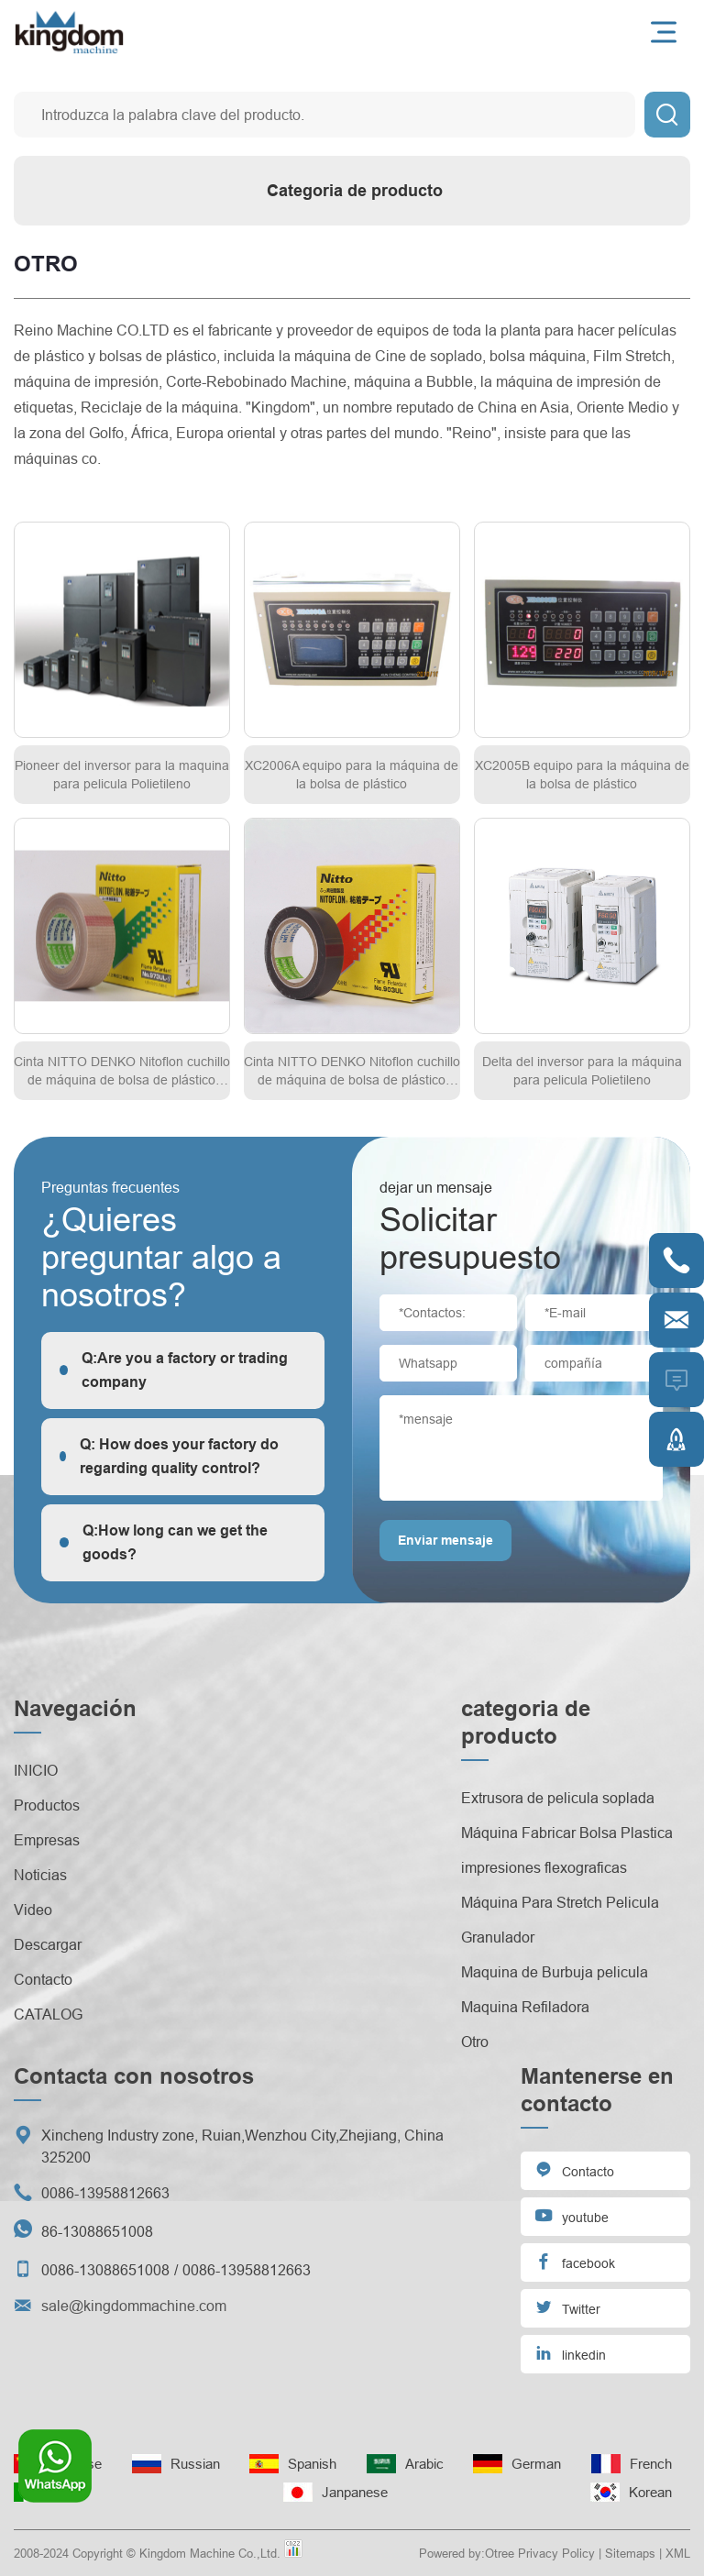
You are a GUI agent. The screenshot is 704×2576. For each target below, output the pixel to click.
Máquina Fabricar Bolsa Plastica (567, 1832)
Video (33, 1909)
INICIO (36, 1770)
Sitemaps (630, 2553)
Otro (475, 2041)
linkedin (570, 2352)
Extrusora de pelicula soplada (557, 1797)
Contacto (43, 1979)
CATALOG (48, 2014)
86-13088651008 (97, 2231)
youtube (571, 2215)
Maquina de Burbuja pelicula (554, 1972)
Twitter (567, 2307)
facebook (574, 2261)
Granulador (497, 1937)
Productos (47, 1805)
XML (678, 2553)
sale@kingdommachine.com (133, 2305)
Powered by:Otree (466, 2553)
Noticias (40, 1874)
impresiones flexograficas (544, 1867)
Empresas (47, 1840)
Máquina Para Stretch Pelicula (560, 1902)
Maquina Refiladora (525, 2006)
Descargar (48, 1944)
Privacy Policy (556, 2553)
